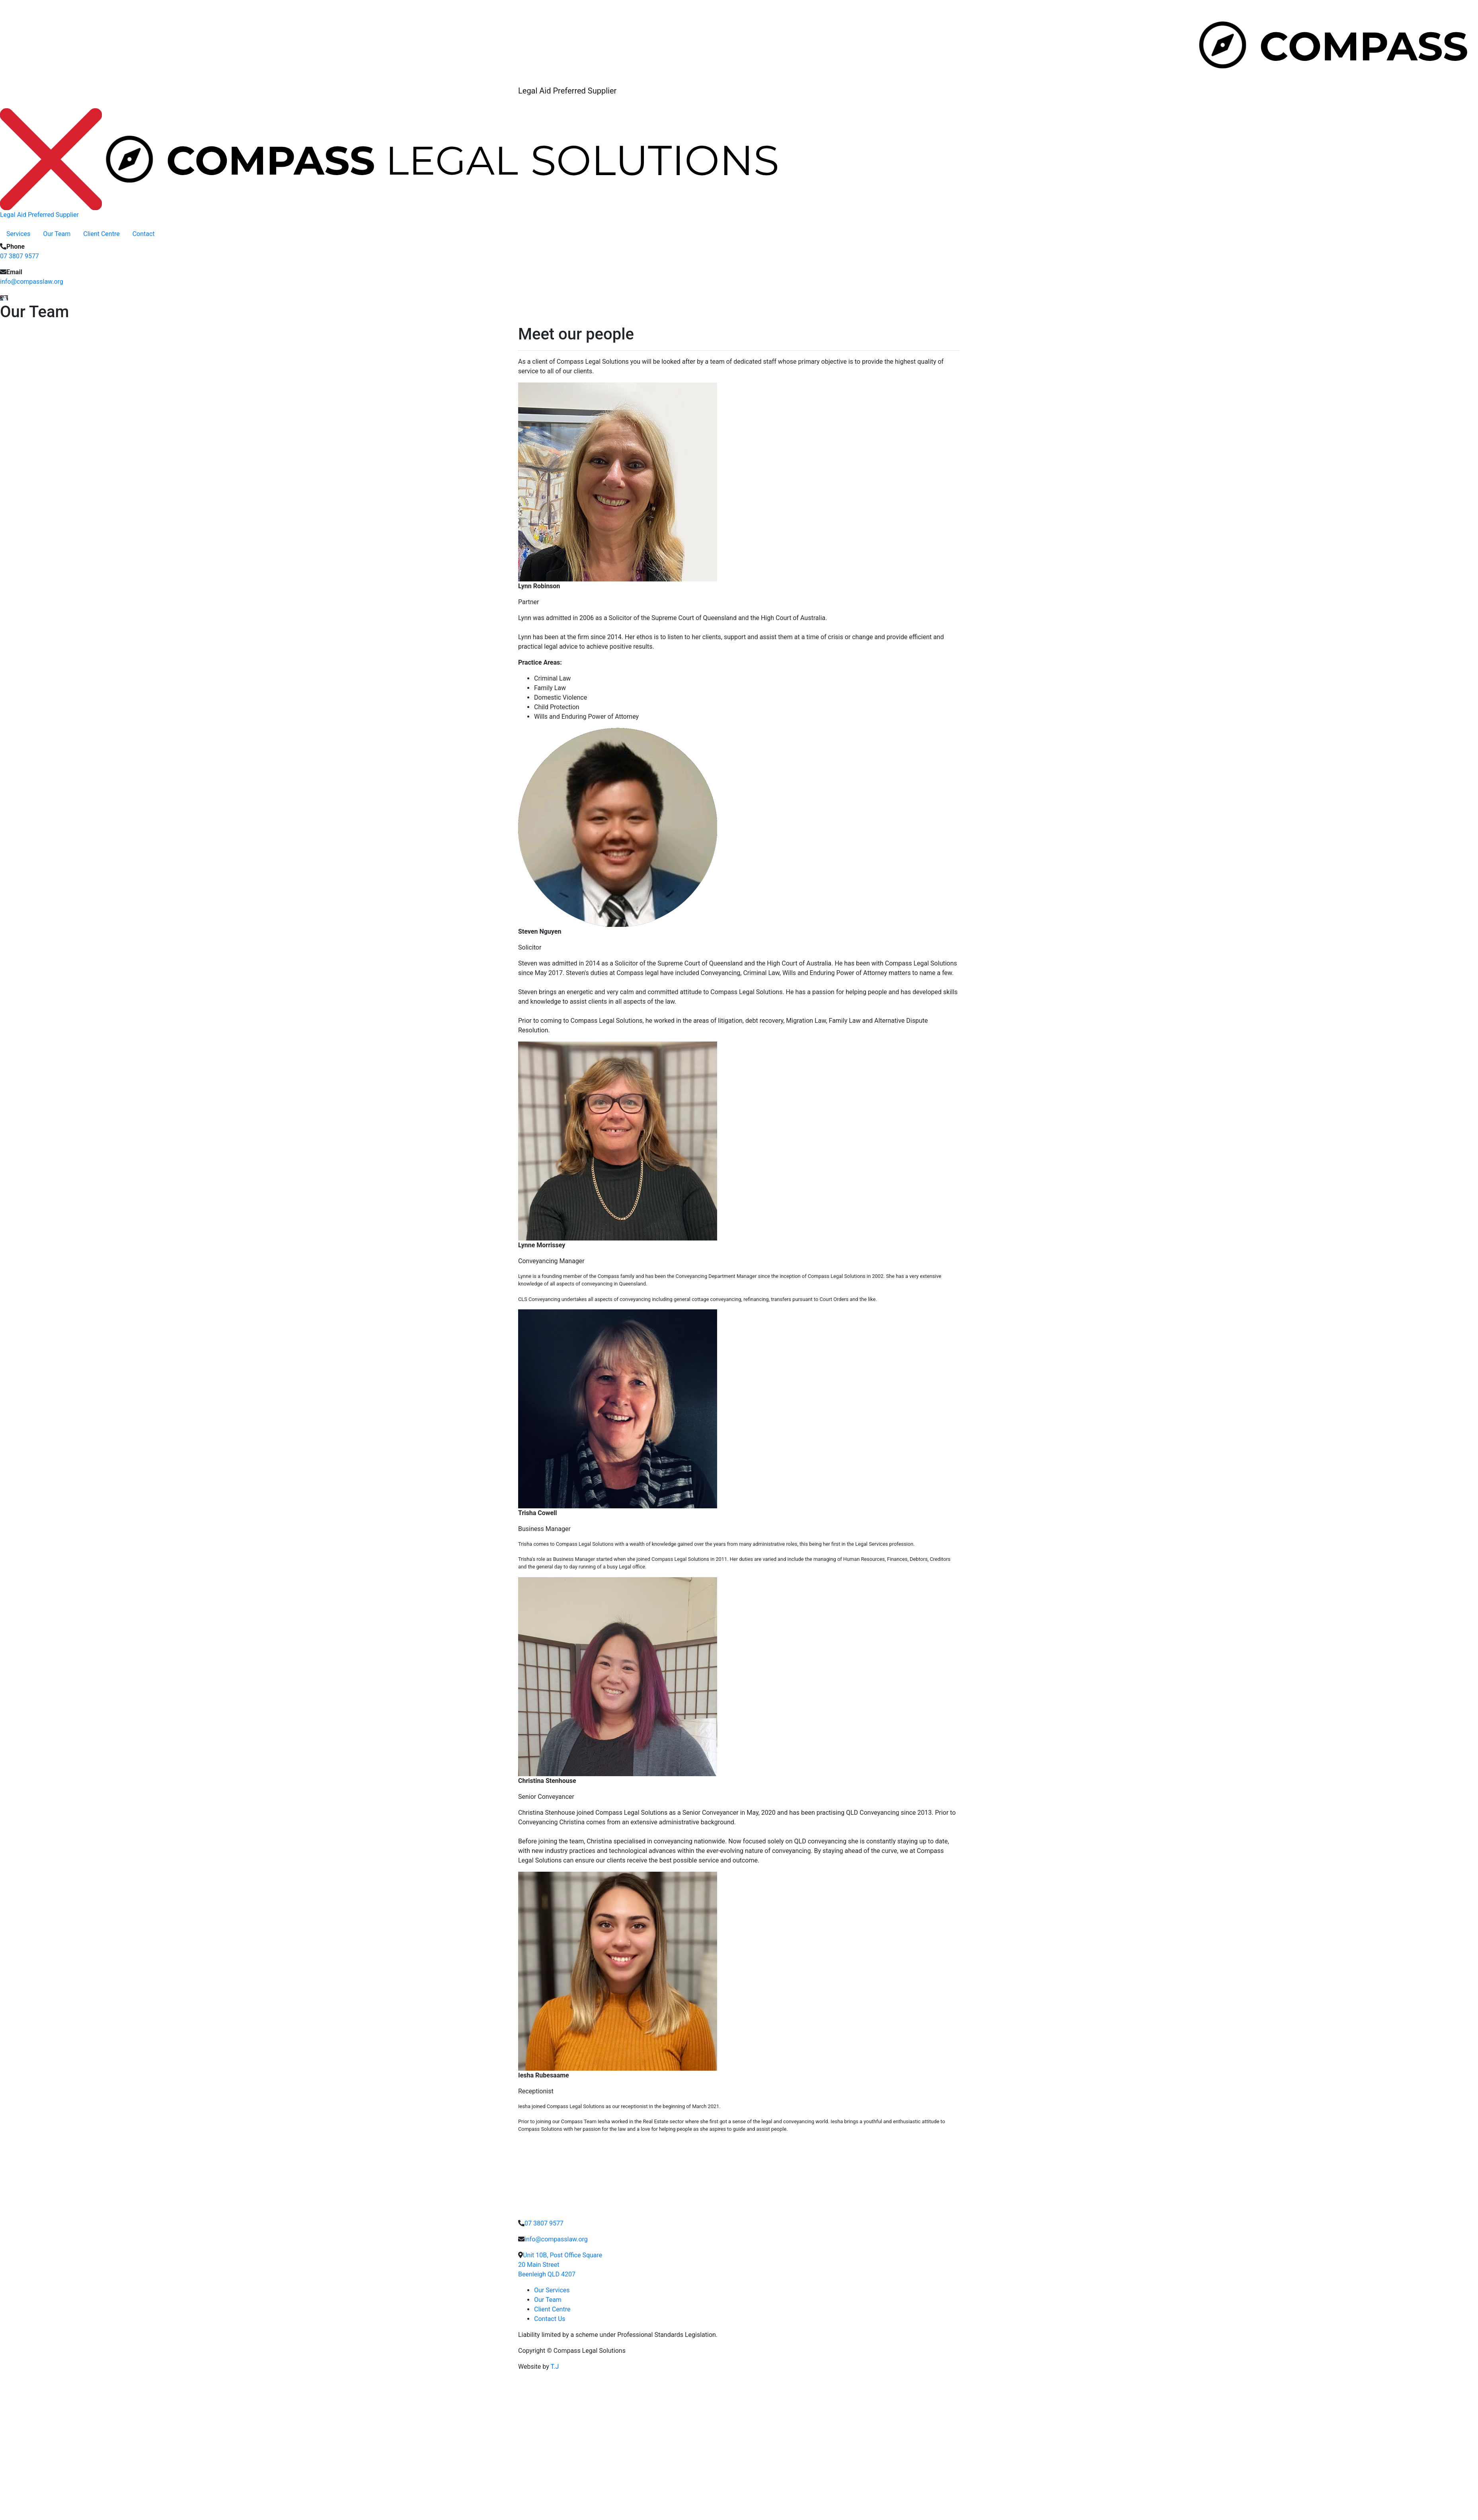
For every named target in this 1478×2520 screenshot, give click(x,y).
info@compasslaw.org (31, 281)
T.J (554, 2366)
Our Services (552, 2290)
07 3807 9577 (19, 256)
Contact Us (549, 2319)
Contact (144, 234)
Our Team (56, 234)
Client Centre (101, 234)
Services (18, 234)
